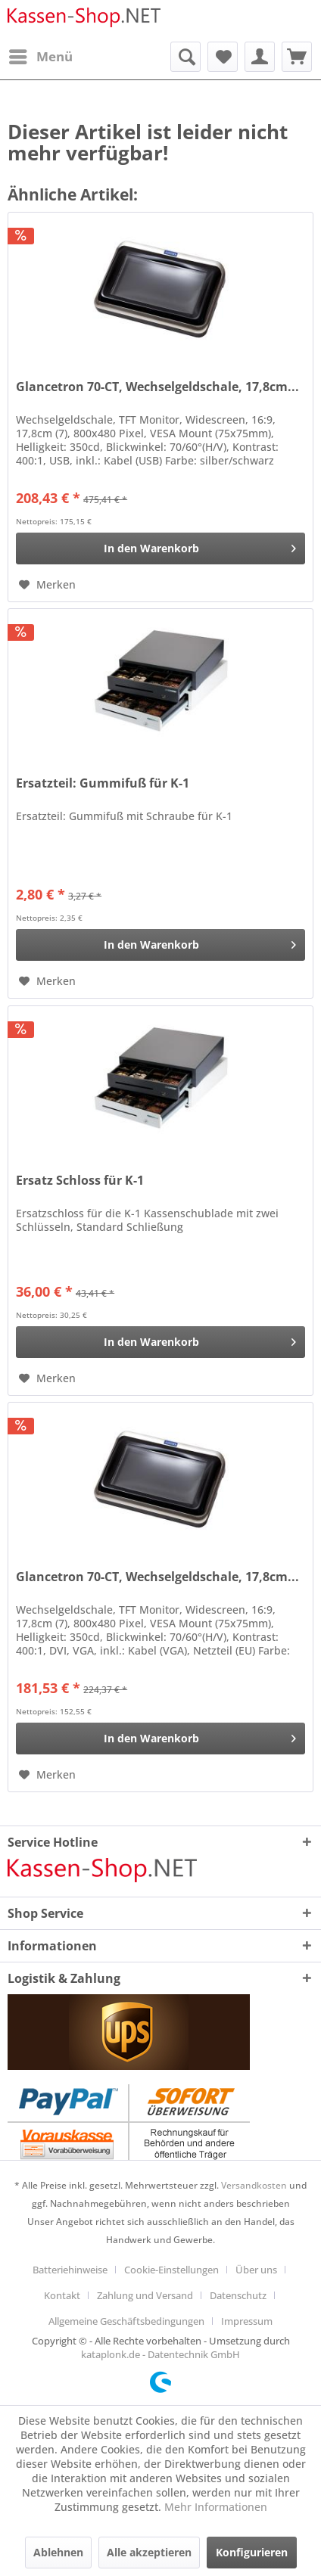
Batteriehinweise (70, 2269)
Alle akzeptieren (149, 2552)
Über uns (256, 2269)
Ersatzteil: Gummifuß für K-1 (102, 783)
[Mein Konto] (260, 57)
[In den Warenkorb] (160, 548)
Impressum (247, 2321)
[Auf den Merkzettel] (47, 585)
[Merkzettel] (222, 57)
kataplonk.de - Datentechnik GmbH (160, 2354)
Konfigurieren (252, 2552)
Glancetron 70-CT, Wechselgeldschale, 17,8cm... (157, 387)
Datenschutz (238, 2295)
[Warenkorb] (297, 57)
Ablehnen (58, 2552)
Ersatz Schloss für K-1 (80, 1181)
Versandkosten (254, 2185)
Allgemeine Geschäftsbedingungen (126, 2321)
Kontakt (62, 2295)
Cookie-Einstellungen (171, 2269)
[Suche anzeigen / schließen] (185, 57)
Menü (41, 55)
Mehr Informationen (215, 2507)
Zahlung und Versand (145, 2295)
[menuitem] (40, 57)
